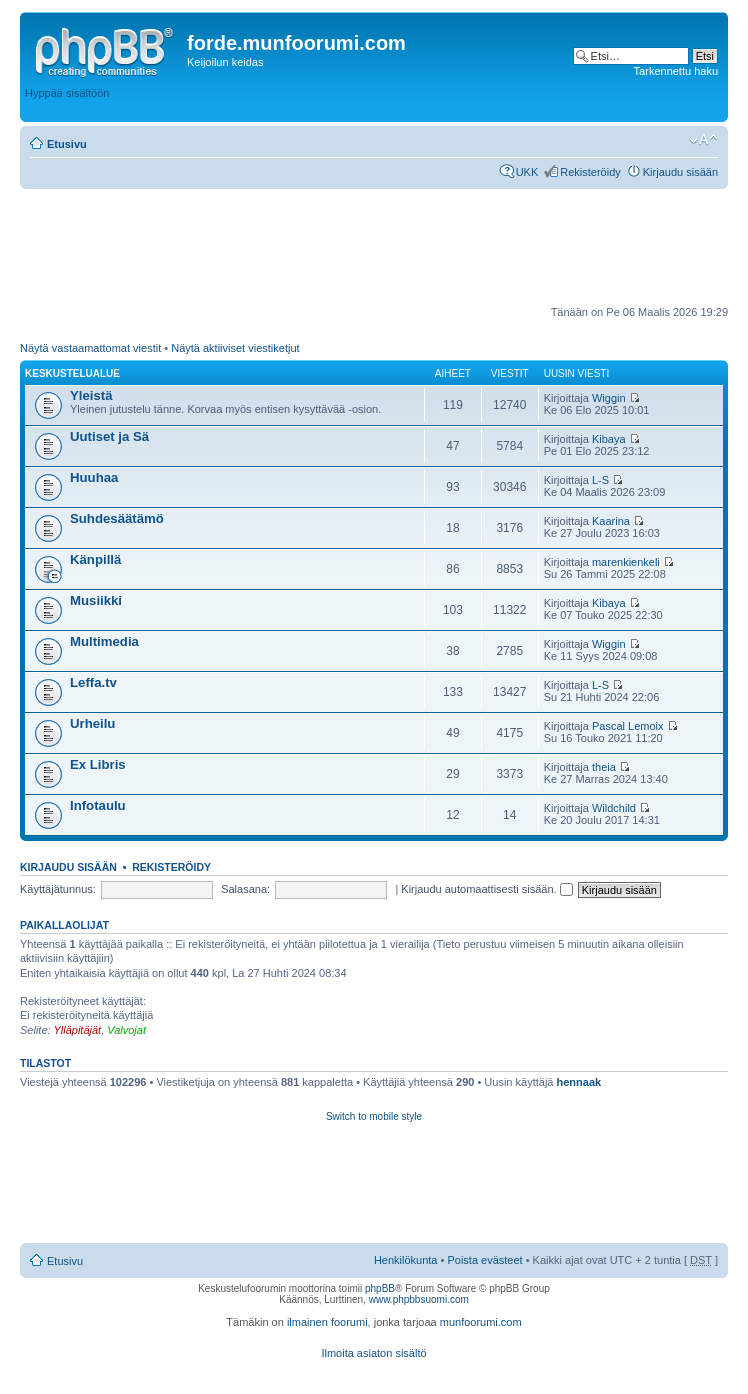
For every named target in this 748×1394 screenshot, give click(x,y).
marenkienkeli (626, 562)
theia (604, 767)
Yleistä (91, 395)
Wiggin (609, 398)
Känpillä (95, 559)
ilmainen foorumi (327, 1322)
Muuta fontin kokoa (703, 140)
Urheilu (92, 723)
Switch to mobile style (374, 1116)
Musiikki (96, 600)
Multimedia (104, 641)
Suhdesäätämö (117, 518)
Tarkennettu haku (676, 71)
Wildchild (614, 808)
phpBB (380, 1288)
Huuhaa (94, 477)
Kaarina (611, 521)
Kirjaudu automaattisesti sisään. (486, 889)
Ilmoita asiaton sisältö (373, 1353)
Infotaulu (98, 805)
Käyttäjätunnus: (58, 889)
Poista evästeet (484, 1260)
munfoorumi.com (481, 1322)
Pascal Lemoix (628, 726)
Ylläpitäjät (77, 1030)
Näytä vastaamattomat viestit (90, 348)
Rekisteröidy (590, 172)
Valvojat (126, 1030)
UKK (527, 172)
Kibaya (609, 439)
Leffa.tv (93, 682)
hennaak (579, 1082)
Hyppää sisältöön (67, 93)
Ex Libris (98, 764)
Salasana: (245, 889)
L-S (600, 480)
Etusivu (67, 144)
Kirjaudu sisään (680, 172)
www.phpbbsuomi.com (419, 1299)
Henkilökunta (406, 1260)
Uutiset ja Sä (109, 436)
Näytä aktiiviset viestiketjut (235, 348)
